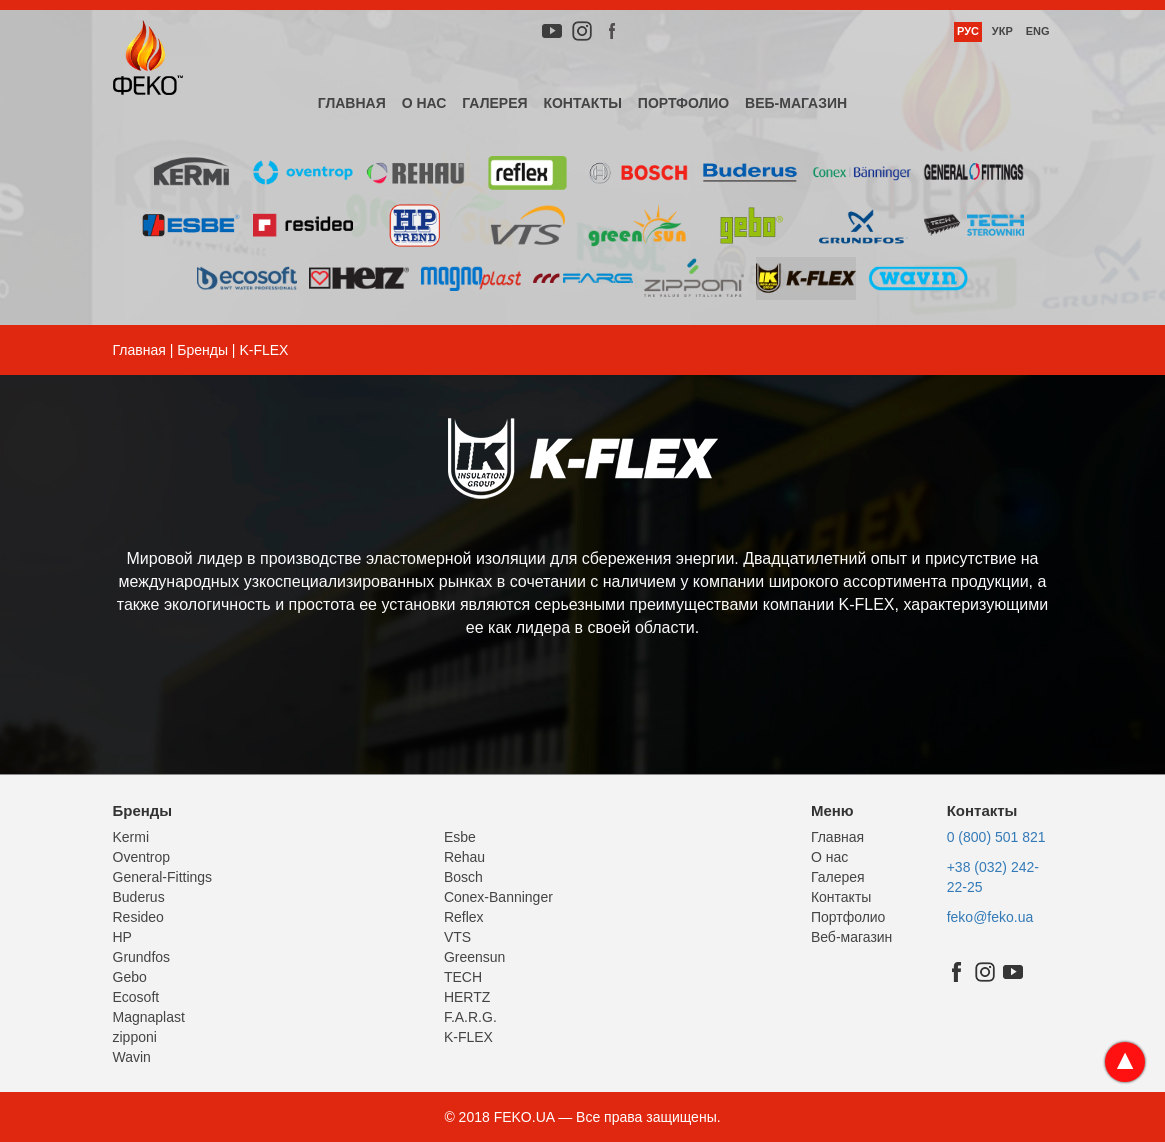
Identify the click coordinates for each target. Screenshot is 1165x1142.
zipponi (135, 1037)
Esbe (460, 837)
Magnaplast (149, 1017)
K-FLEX (468, 1037)
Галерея (494, 103)
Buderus (139, 897)
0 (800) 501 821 (996, 837)
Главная (352, 103)
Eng (1038, 31)
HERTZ (467, 997)
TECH (463, 977)
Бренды (202, 350)
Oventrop (142, 857)
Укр (1002, 31)
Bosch (463, 877)
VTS (457, 937)
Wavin (132, 1057)
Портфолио (683, 103)
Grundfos (142, 957)
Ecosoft (136, 997)
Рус (968, 31)
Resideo (138, 917)
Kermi (131, 837)
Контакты (582, 103)
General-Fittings (163, 877)
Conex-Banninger (498, 897)
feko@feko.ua (990, 917)
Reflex (464, 917)
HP (122, 937)
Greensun (474, 957)
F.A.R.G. (470, 1017)
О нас (424, 103)
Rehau (464, 857)
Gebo (130, 977)
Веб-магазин (796, 103)
